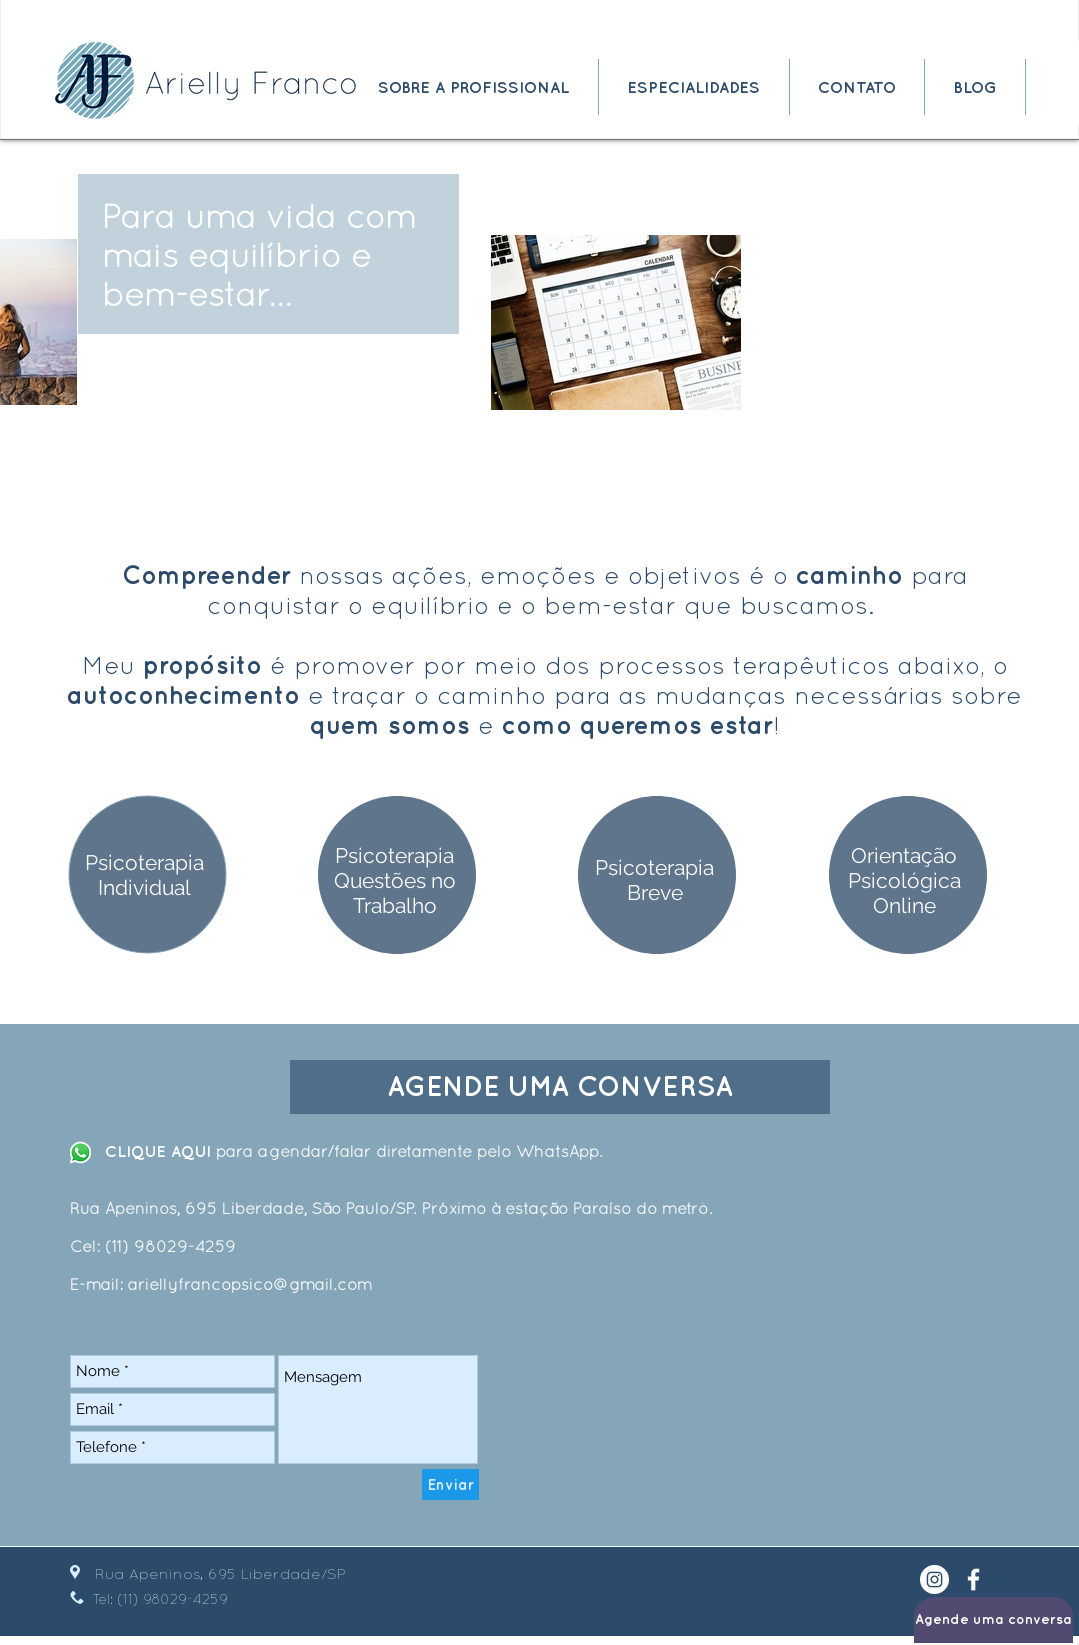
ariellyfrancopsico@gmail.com (250, 1284)
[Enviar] (450, 1484)
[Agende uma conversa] (993, 1620)
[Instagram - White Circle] (934, 1579)
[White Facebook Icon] (973, 1579)
